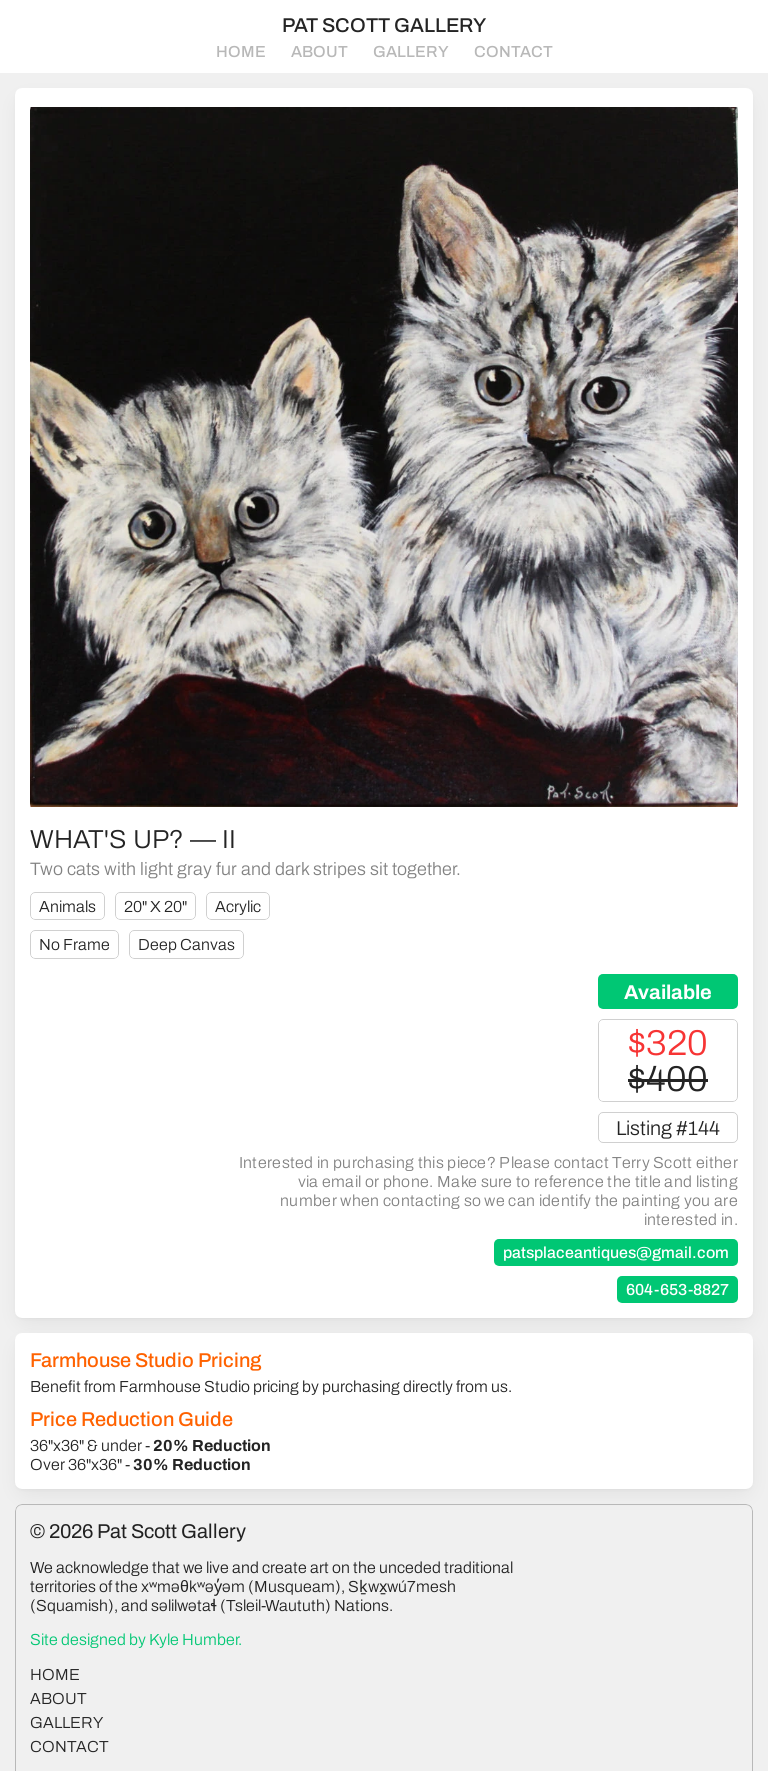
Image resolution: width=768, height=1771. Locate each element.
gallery (66, 1722)
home (55, 1674)
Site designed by (136, 1639)
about (58, 1698)
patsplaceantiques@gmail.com (616, 1252)
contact (69, 1746)
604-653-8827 (677, 1289)
